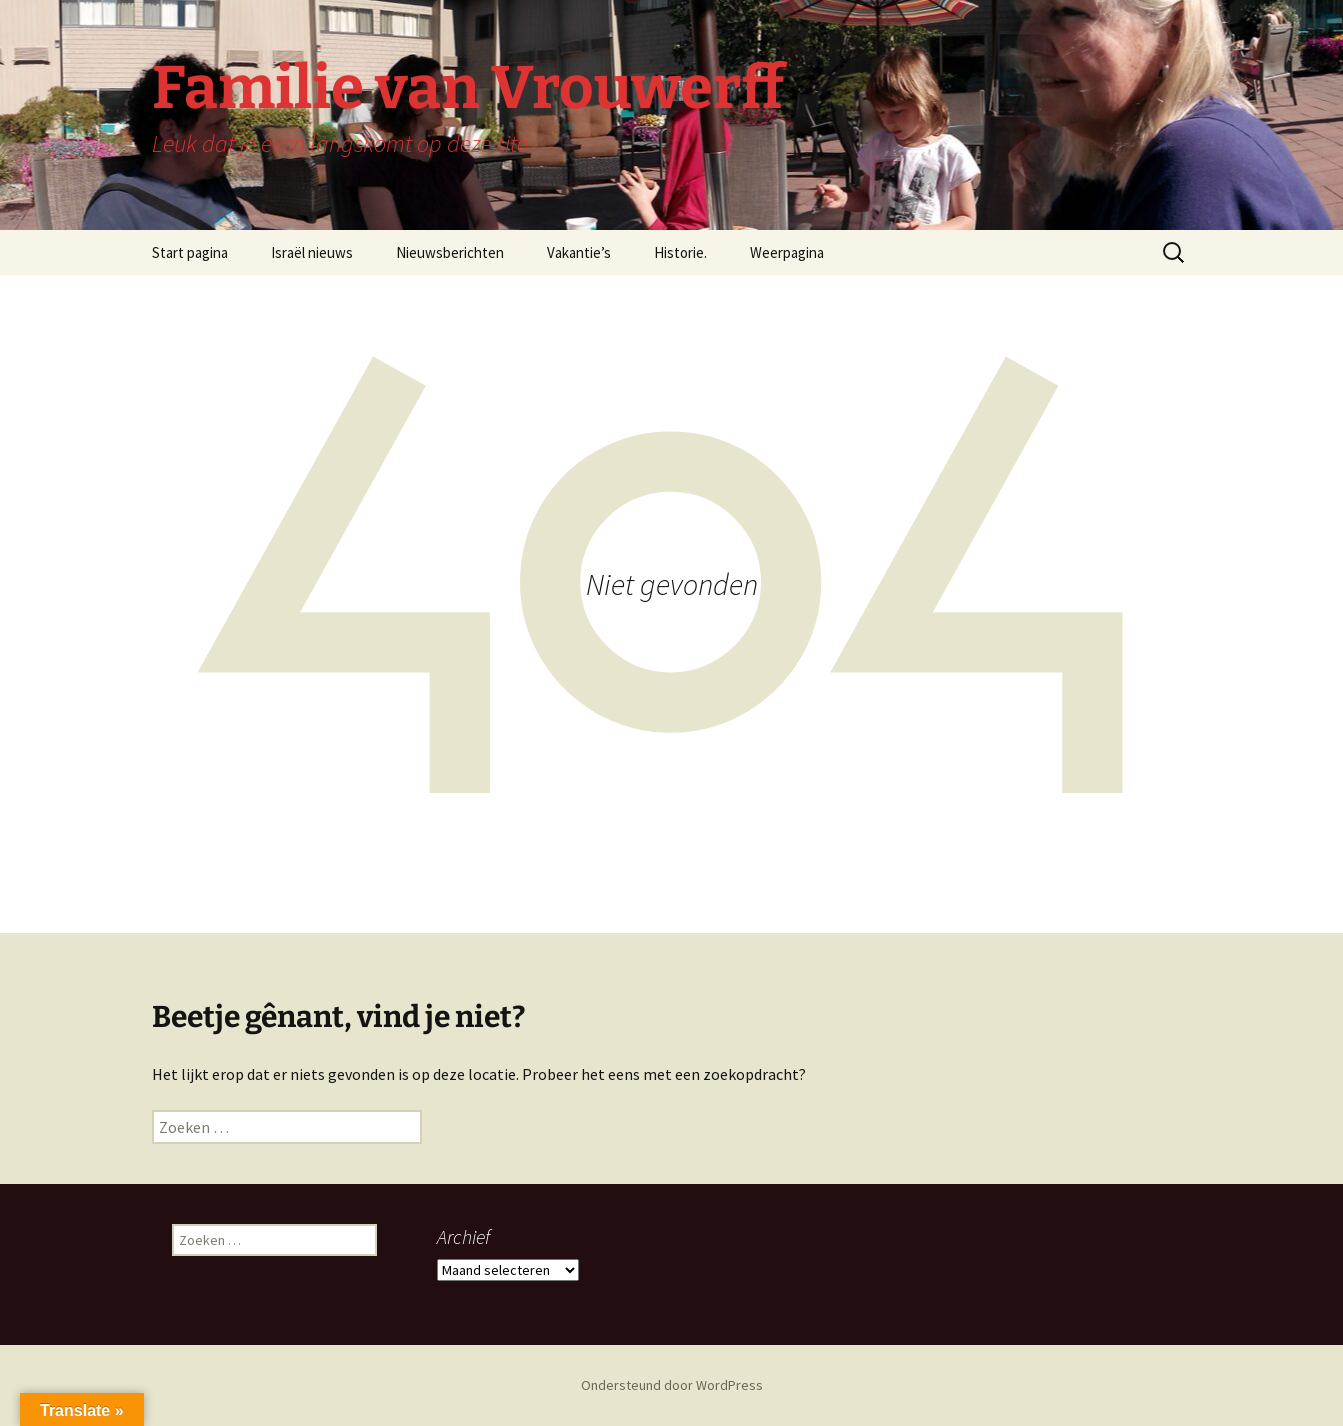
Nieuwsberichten (450, 252)
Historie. (680, 252)
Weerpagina (787, 252)
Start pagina (190, 252)
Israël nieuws (312, 252)
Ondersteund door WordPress (672, 1385)
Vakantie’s (579, 252)
